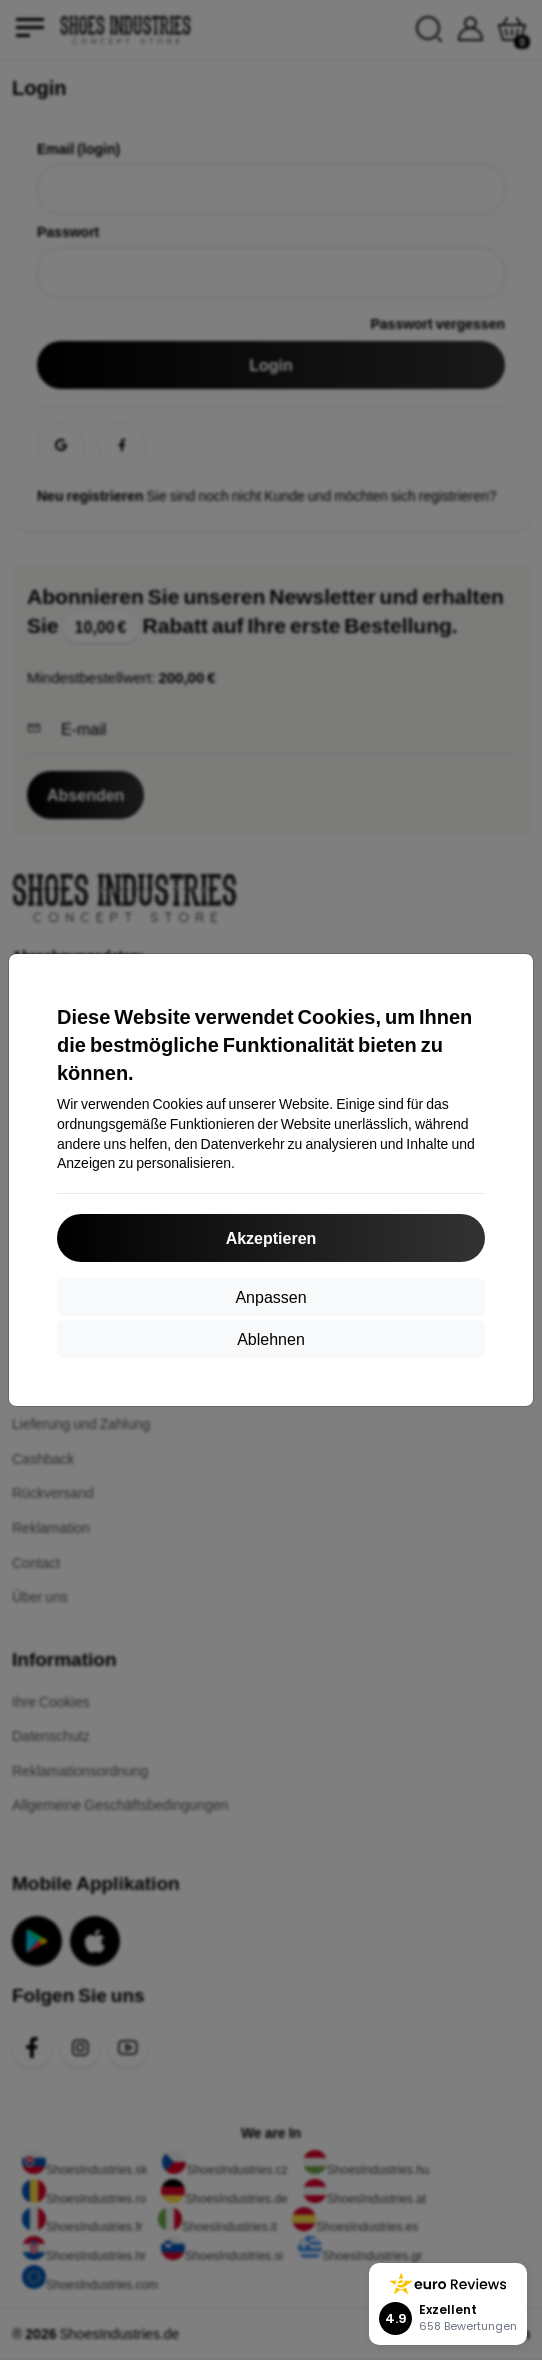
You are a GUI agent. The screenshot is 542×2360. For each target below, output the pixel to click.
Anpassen (270, 1296)
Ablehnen (271, 1338)
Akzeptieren (271, 1237)
